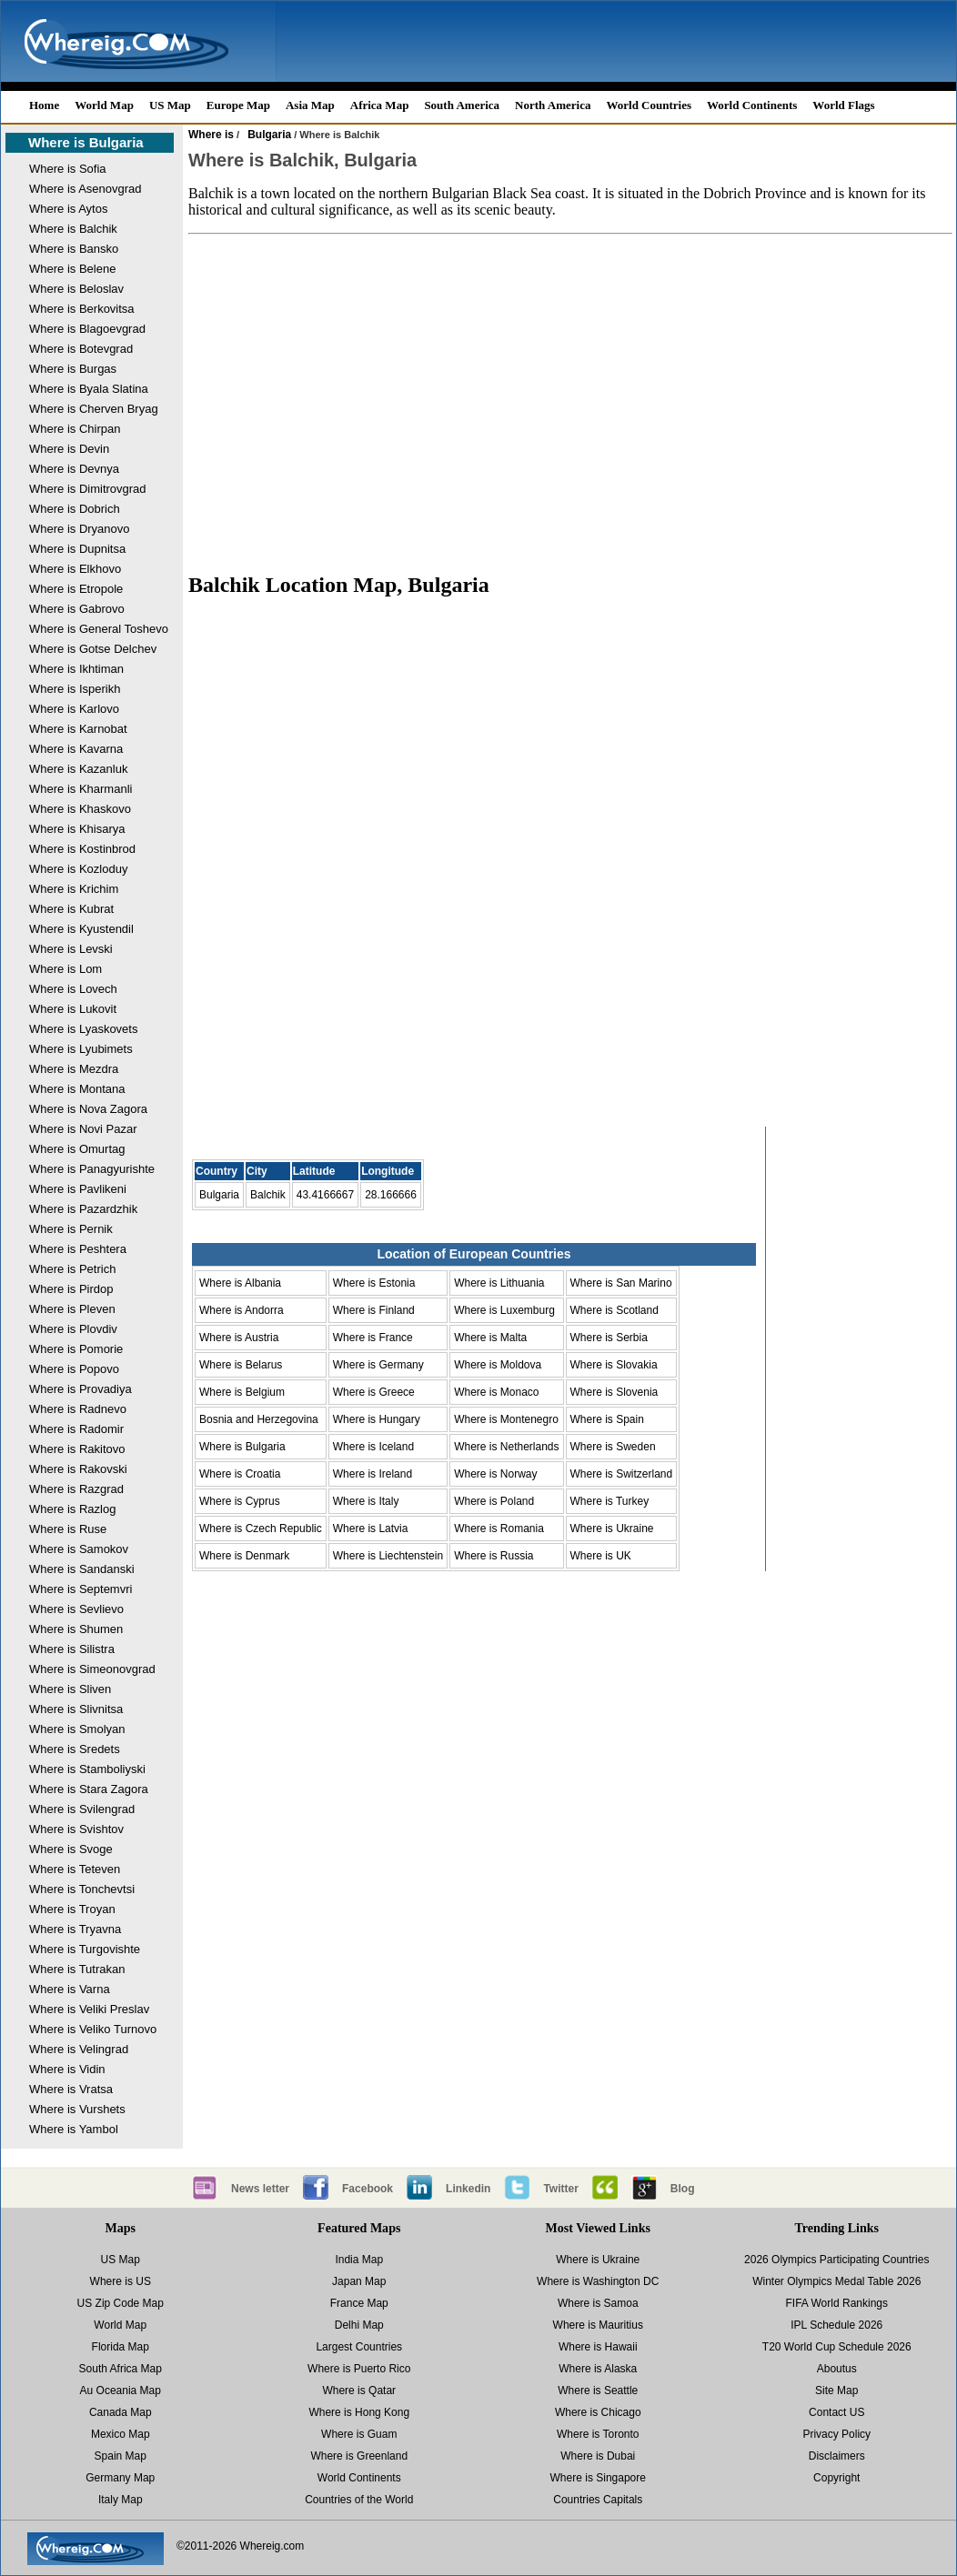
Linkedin (468, 2188)
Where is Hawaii (598, 2346)
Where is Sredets (74, 1749)
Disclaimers (837, 2456)
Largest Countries (359, 2346)
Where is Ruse (67, 1529)
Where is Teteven (74, 1869)
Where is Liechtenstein (388, 1555)
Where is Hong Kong (358, 2412)
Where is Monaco (496, 1392)
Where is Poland (494, 1501)
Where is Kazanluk (78, 769)
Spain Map (120, 2456)
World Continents (752, 105)
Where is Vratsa (71, 2089)
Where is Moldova (497, 1364)
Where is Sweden (613, 1446)
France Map (359, 2303)
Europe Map (238, 105)
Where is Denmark (244, 1555)
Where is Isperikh (74, 689)
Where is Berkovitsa (82, 309)
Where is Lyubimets (81, 1049)
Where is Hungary (376, 1419)
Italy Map (120, 2499)
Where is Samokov (78, 1549)
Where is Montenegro (506, 1419)
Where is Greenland (359, 2456)
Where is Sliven (70, 1689)
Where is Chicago (598, 2412)
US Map (170, 105)
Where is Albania (240, 1283)
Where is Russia (493, 1555)
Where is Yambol (73, 2129)
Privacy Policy (836, 2434)
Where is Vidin (67, 2069)
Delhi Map (359, 2325)
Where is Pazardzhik (83, 1209)
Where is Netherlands (506, 1446)
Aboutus (837, 2368)
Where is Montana (77, 1089)
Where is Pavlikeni (77, 1189)
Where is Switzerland (621, 1474)
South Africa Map (120, 2368)
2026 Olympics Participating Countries (836, 2259)
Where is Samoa (598, 2303)
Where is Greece (374, 1392)
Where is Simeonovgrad (92, 1669)
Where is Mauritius (598, 2325)
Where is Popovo (74, 1369)
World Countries (648, 105)
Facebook (367, 2188)
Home (44, 105)
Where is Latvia (370, 1528)
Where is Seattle (598, 2390)
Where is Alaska (598, 2368)
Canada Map (120, 2412)
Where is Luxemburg (504, 1310)
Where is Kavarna (76, 749)
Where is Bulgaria (86, 142)
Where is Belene (72, 269)
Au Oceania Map (120, 2390)
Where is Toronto (598, 2434)
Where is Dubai (597, 2456)
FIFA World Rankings (837, 2303)
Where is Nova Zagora (88, 1109)
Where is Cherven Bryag (93, 409)
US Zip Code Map (120, 2303)
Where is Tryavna (75, 1929)
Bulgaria (269, 134)
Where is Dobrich (74, 509)
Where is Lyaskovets (83, 1029)
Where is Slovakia (614, 1364)
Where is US (120, 2281)
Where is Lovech (73, 989)
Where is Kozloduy (78, 869)
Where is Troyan (72, 1909)
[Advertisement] (570, 394)
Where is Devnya (74, 469)
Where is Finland (374, 1310)
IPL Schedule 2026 (836, 2325)
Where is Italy (366, 1501)
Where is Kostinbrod (82, 849)
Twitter (560, 2188)
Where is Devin (69, 449)
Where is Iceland (373, 1446)
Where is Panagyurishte (92, 1169)
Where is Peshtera (77, 1249)
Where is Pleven (72, 1309)
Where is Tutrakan (77, 1969)
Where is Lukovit (72, 1009)
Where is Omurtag (77, 1149)
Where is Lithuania (499, 1283)
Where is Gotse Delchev (92, 649)
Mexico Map (120, 2434)
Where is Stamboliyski (87, 1769)
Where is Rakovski (78, 1469)
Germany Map (120, 2477)
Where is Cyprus (239, 1501)
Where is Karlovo (74, 709)
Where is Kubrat (71, 909)
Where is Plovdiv (73, 1329)
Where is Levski (71, 949)
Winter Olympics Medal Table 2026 (836, 2281)
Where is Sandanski (82, 1569)
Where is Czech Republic (260, 1528)
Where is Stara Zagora (88, 1789)
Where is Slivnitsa (76, 1709)
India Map (359, 2259)
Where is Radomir (76, 1429)
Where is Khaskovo (80, 809)
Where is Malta (490, 1337)
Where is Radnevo (77, 1409)
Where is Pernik (71, 1229)
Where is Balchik (73, 229)
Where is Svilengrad (82, 1809)
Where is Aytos (68, 209)
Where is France (373, 1337)
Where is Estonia (374, 1283)
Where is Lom (65, 969)
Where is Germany (378, 1364)
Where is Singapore (598, 2477)
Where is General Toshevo (98, 629)
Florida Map (120, 2346)
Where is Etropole (76, 589)
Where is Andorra (241, 1310)
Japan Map (359, 2281)
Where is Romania (499, 1528)
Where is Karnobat (78, 729)
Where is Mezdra (73, 1069)
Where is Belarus (240, 1364)
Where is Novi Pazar (82, 1129)
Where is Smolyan (77, 1729)
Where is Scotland (614, 1310)
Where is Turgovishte (84, 1949)
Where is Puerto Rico (358, 2368)
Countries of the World (359, 2499)
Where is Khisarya (77, 829)
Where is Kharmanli (80, 789)
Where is (211, 134)
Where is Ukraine (612, 1528)
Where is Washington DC (598, 2281)
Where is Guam (359, 2434)
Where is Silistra (72, 1649)
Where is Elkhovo (75, 569)
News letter (260, 2188)
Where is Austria (238, 1337)
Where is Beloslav (76, 289)
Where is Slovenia (614, 1392)
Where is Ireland (372, 1474)
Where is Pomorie (76, 1349)
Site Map (836, 2390)
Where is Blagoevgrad (87, 329)
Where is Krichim (73, 889)
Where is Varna (69, 1989)
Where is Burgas (72, 369)
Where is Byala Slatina (88, 389)
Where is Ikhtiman (76, 669)
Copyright (836, 2477)
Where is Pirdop (71, 1289)
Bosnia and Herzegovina (258, 1419)
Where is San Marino (621, 1283)
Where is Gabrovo (77, 609)
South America (461, 105)
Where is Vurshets (77, 2109)
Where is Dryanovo (79, 529)
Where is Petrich (72, 1269)
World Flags (843, 105)
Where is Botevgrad (81, 349)
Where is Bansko (73, 249)
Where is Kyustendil (81, 929)
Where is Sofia (67, 168)
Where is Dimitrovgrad (87, 489)
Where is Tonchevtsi (82, 1889)
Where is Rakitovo (77, 1449)
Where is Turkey (610, 1501)
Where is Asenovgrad (85, 188)
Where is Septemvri (80, 1589)
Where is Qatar (359, 2390)
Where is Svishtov (76, 1829)
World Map (104, 105)
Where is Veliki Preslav (89, 2009)
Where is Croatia (239, 1474)
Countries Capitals (597, 2499)
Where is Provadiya (80, 1389)
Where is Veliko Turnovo (92, 2029)
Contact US (836, 2412)
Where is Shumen (76, 1629)
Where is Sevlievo (76, 1609)
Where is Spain (607, 1419)
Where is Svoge (71, 1849)
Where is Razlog (72, 1509)
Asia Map (310, 105)
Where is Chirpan (74, 429)
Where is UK (600, 1555)
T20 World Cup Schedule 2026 (837, 2346)
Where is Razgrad (76, 1489)
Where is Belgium (242, 1392)
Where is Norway (495, 1474)
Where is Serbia (609, 1337)
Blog (682, 2188)
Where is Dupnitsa (77, 549)
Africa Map (379, 105)
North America (552, 105)
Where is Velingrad (78, 2049)
